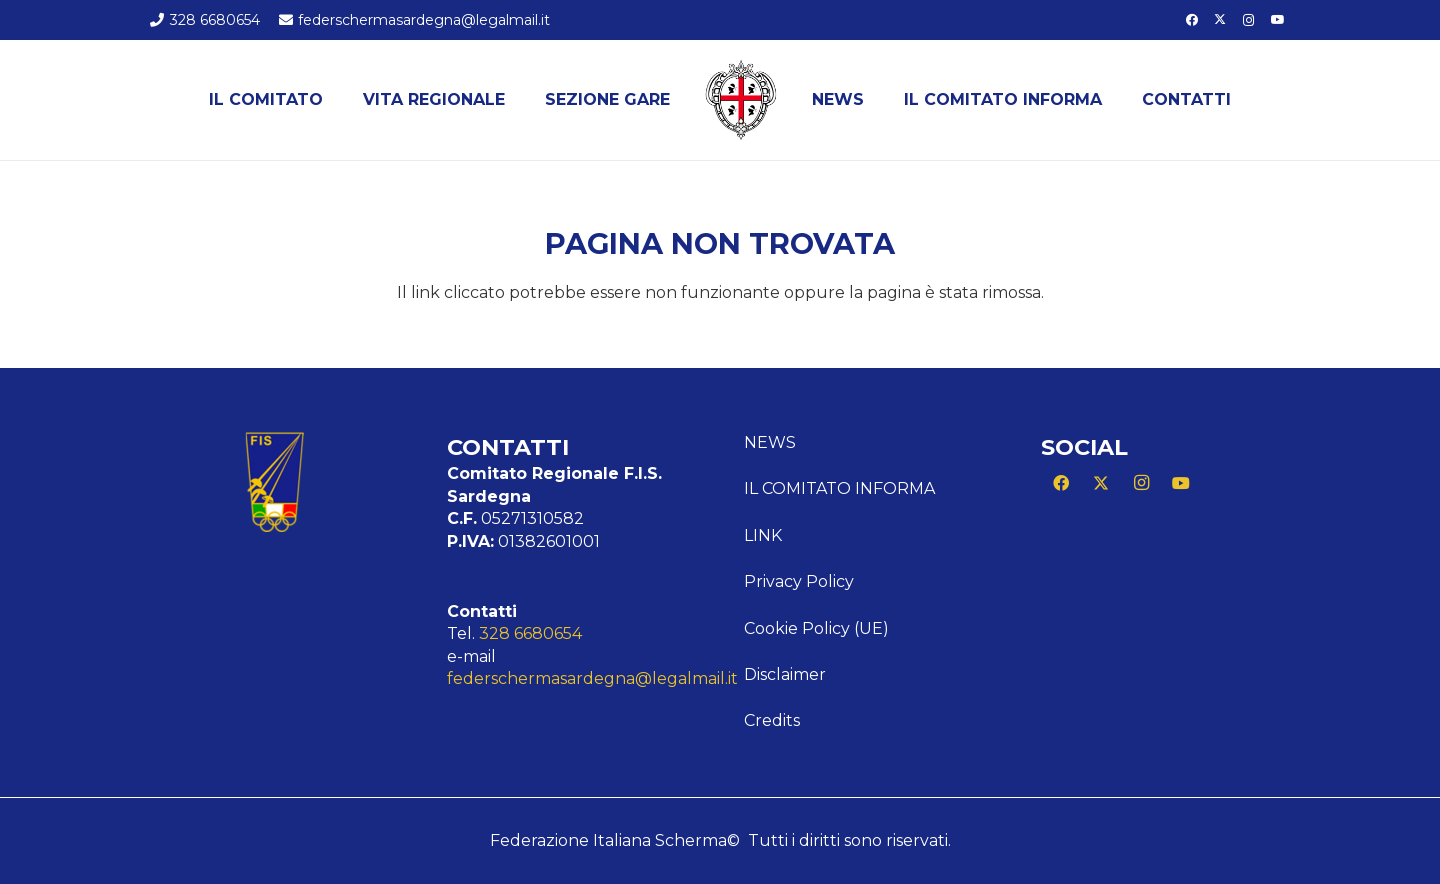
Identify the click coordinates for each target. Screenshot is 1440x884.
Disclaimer (785, 674)
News (770, 442)
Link (763, 535)
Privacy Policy (799, 581)
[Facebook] (1192, 20)
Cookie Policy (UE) (816, 628)
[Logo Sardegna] (741, 100)
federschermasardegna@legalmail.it (592, 678)
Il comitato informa (839, 488)
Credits (772, 720)
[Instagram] (1249, 20)
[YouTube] (1278, 20)
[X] (1220, 20)
